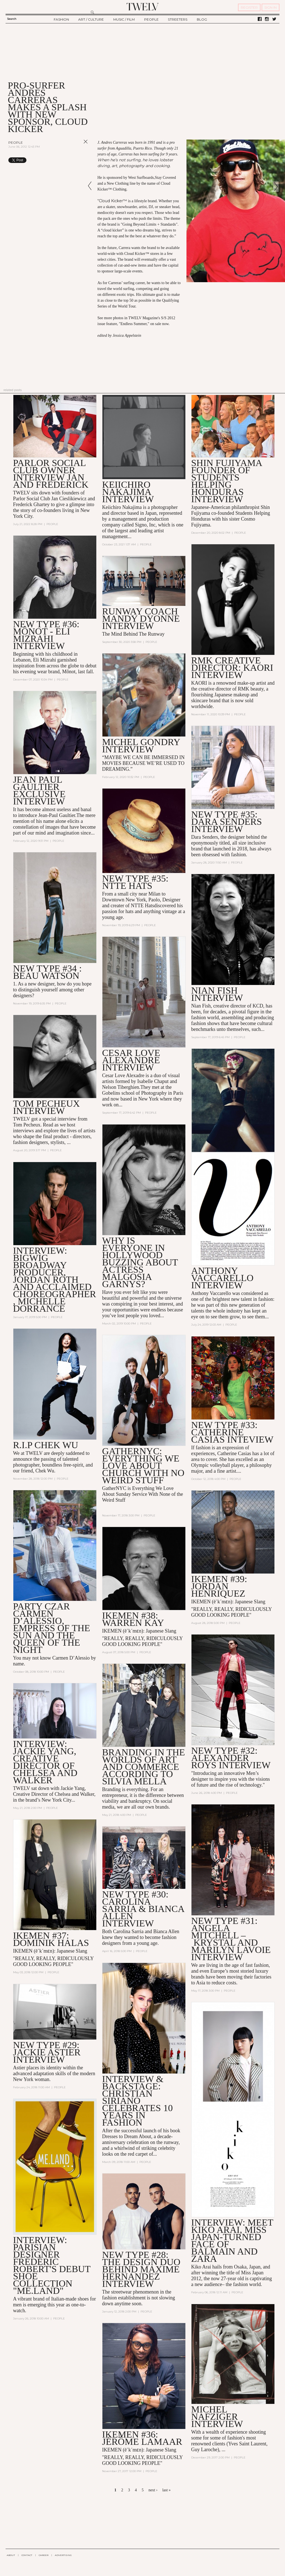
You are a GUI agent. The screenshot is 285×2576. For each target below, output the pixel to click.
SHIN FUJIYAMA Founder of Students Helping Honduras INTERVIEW (226, 481)
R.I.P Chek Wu (45, 1445)
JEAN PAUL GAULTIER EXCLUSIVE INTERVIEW (39, 790)
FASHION (61, 19)
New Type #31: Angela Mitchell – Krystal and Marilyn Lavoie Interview (231, 1939)
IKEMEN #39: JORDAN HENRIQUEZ (219, 1586)
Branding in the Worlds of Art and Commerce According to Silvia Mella (143, 1766)
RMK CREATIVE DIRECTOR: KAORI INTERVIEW (232, 667)
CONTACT (26, 2555)
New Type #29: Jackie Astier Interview (47, 2052)
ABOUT (11, 2555)
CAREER (43, 2555)
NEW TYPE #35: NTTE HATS (135, 882)
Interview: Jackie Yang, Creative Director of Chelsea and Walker (45, 1762)
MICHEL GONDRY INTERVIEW (141, 745)
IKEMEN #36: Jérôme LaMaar (142, 2438)
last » (166, 2490)
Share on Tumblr (74, 160)
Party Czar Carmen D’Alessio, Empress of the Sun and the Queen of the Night (51, 1628)
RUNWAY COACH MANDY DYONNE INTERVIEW (141, 618)
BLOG (202, 19)
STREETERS (177, 19)
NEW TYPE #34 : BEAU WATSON (47, 972)
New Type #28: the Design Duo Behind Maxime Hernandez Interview (141, 2269)
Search (11, 19)
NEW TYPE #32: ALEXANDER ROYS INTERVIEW (231, 1757)
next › (152, 2490)
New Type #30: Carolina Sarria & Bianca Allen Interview (143, 1908)
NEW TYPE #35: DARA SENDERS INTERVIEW (226, 821)
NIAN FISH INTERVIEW (217, 994)
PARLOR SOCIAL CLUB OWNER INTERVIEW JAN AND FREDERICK (51, 474)
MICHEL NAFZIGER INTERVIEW (217, 2416)
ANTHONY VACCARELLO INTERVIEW (222, 1277)
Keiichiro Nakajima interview (128, 491)
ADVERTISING (63, 2555)
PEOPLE (151, 19)
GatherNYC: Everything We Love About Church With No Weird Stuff (143, 1465)
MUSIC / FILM (124, 19)
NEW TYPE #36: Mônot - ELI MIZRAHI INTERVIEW (46, 635)
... (223, 2449)
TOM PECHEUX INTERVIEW (46, 1107)
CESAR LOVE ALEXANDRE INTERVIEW (131, 1060)
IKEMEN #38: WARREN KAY (133, 1619)
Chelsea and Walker (74, 1794)
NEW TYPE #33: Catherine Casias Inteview (232, 1432)
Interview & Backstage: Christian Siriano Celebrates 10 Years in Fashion (137, 2101)
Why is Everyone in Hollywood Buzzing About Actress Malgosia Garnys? (140, 1262)
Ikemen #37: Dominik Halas (51, 1939)
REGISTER (249, 7)
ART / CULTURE (91, 19)
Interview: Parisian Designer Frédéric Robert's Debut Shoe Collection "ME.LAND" (51, 2265)
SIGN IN (270, 7)
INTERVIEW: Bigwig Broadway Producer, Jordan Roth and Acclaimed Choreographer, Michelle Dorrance (54, 1279)
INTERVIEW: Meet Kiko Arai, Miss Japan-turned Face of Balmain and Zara (232, 2240)
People (15, 142)
